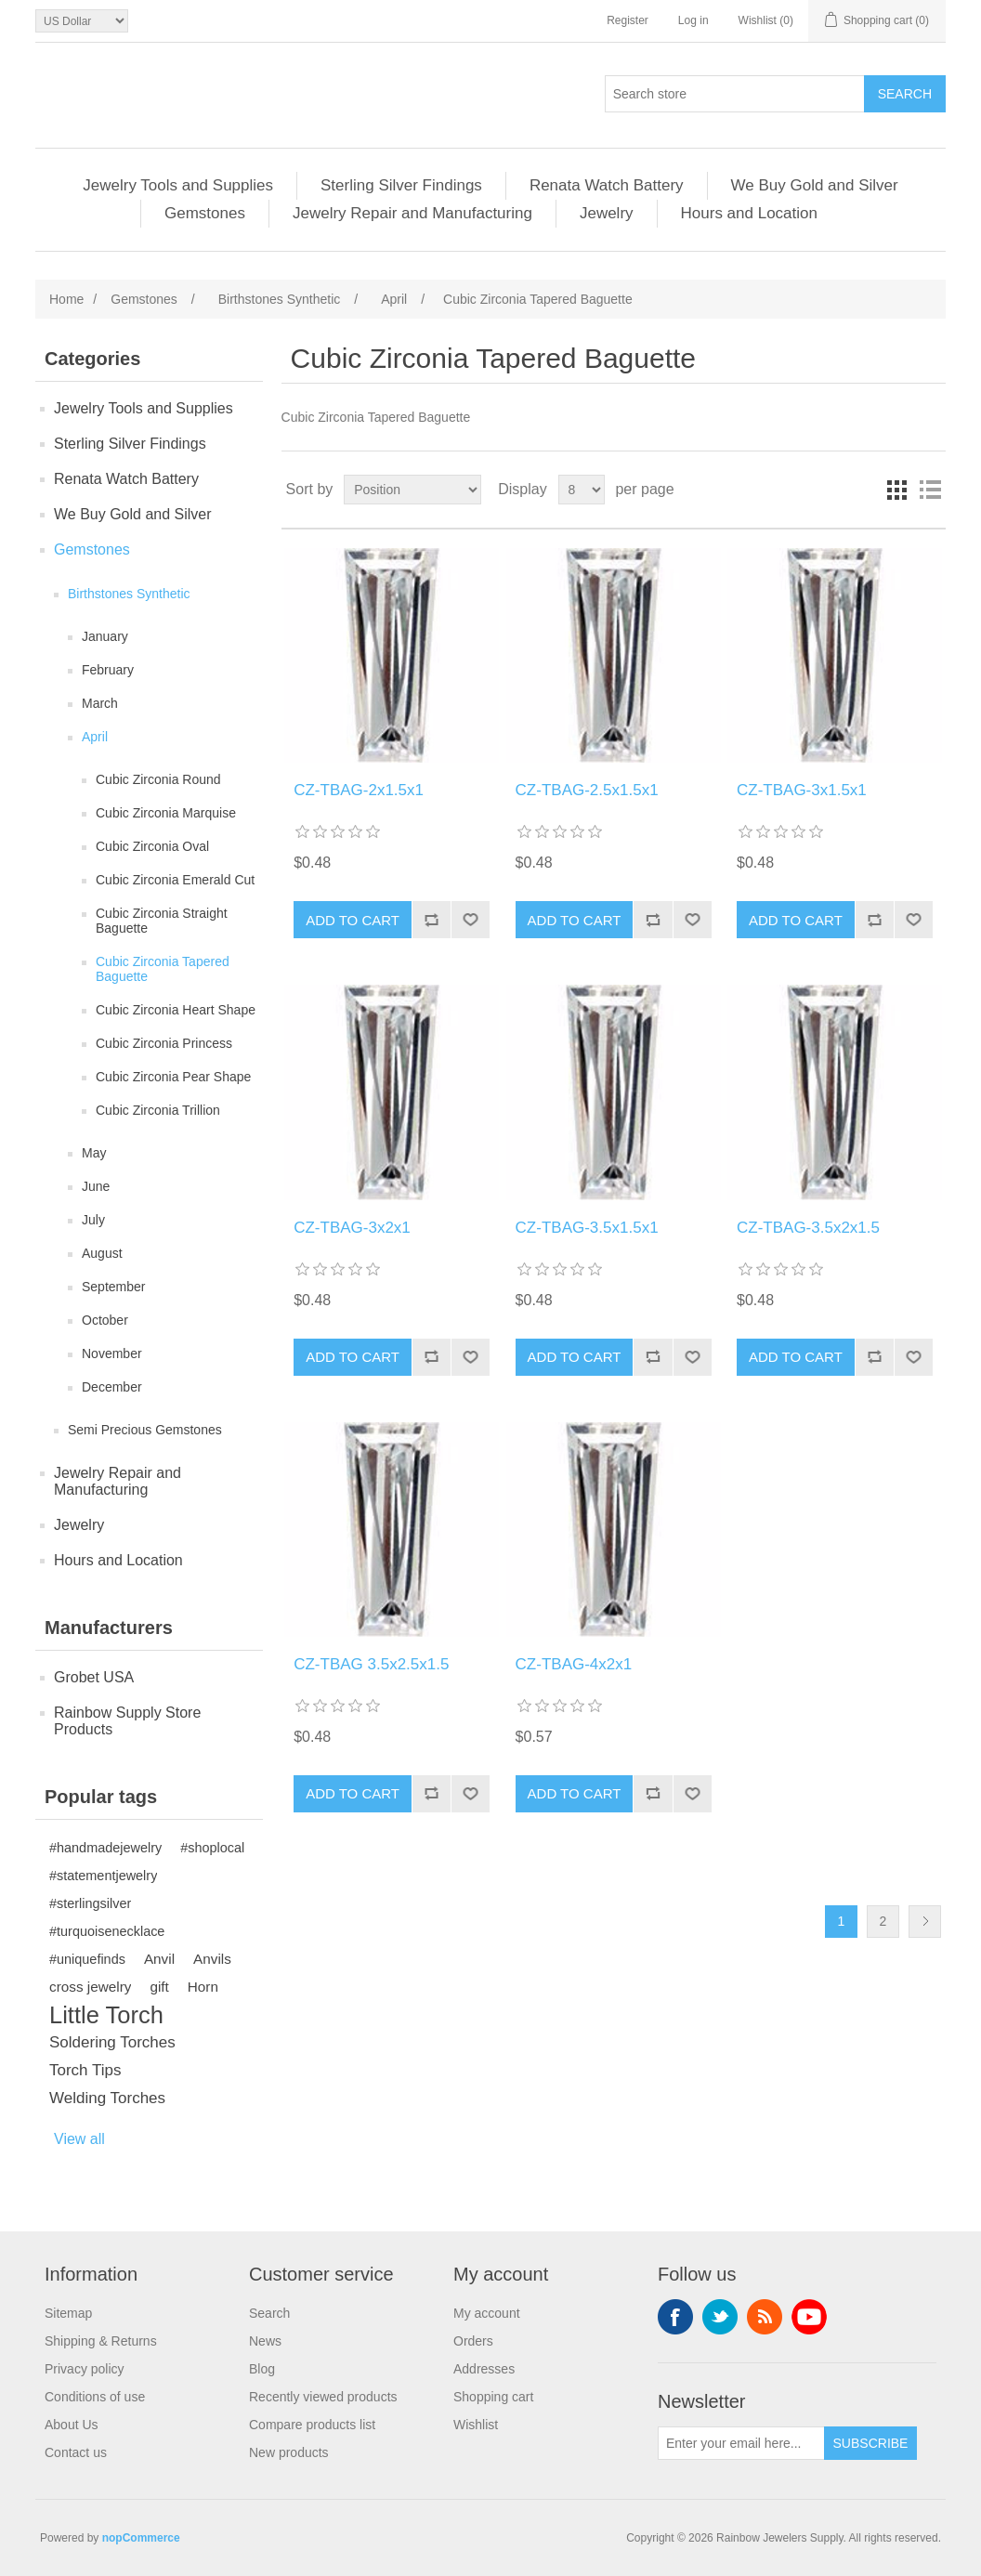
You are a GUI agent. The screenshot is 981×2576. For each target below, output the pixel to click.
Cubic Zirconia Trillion (158, 1110)
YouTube (809, 2316)
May (94, 1152)
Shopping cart (493, 2396)
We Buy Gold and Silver (814, 185)
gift (159, 1986)
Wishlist (475, 2424)
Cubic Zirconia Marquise (166, 812)
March (100, 703)
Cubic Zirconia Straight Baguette (162, 920)
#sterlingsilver (90, 1903)
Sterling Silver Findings (401, 185)
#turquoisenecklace (106, 1931)
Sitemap (68, 2313)
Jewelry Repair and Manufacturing (412, 213)
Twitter (720, 2316)
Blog (262, 2368)
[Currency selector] (81, 21)
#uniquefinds (87, 1959)
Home (66, 299)
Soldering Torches (112, 2042)
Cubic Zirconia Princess (164, 1043)
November (112, 1353)
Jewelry (607, 213)
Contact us (76, 2452)
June (96, 1186)
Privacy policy (84, 2368)
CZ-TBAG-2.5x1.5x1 (587, 790)
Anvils (212, 1959)
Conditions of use (95, 2396)
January (105, 636)
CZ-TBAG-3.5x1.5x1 (587, 1227)
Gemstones (204, 213)
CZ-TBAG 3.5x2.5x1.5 (371, 1664)
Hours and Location (749, 213)
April (95, 736)
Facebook (675, 2316)
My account (486, 2313)
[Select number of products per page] (581, 489)
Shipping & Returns (101, 2341)
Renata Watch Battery (607, 185)
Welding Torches (107, 2098)
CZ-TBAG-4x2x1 (574, 1664)
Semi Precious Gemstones (145, 1429)
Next (925, 1921)
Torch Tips (85, 2070)
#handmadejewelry (105, 1847)
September (113, 1286)
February (108, 669)
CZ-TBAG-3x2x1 (352, 1227)
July (93, 1219)
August (102, 1253)
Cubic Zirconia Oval (152, 846)
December (112, 1387)
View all (79, 2139)
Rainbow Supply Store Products (127, 1721)
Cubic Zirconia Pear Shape (173, 1076)
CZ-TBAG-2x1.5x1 (359, 790)
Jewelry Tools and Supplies (178, 185)
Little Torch (106, 2015)
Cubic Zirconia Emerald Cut (175, 879)
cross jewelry (90, 1986)
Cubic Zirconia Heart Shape (175, 1009)
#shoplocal (212, 1847)
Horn (203, 1986)
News (265, 2341)
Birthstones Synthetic (129, 593)
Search (269, 2313)
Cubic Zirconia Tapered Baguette (162, 969)
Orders (473, 2341)
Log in (693, 20)
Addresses (484, 2368)
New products (289, 2452)
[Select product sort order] (412, 489)
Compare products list (312, 2424)
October (105, 1320)
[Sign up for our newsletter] (741, 2443)
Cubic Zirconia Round (158, 779)
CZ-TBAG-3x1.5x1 (802, 790)
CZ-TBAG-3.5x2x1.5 (808, 1227)
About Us (71, 2424)
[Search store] (735, 93)
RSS (764, 2316)
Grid (896, 489)
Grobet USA (94, 1677)
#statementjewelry (103, 1875)
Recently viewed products (323, 2396)
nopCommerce (141, 2537)
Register (627, 20)
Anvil (159, 1959)
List (930, 489)
